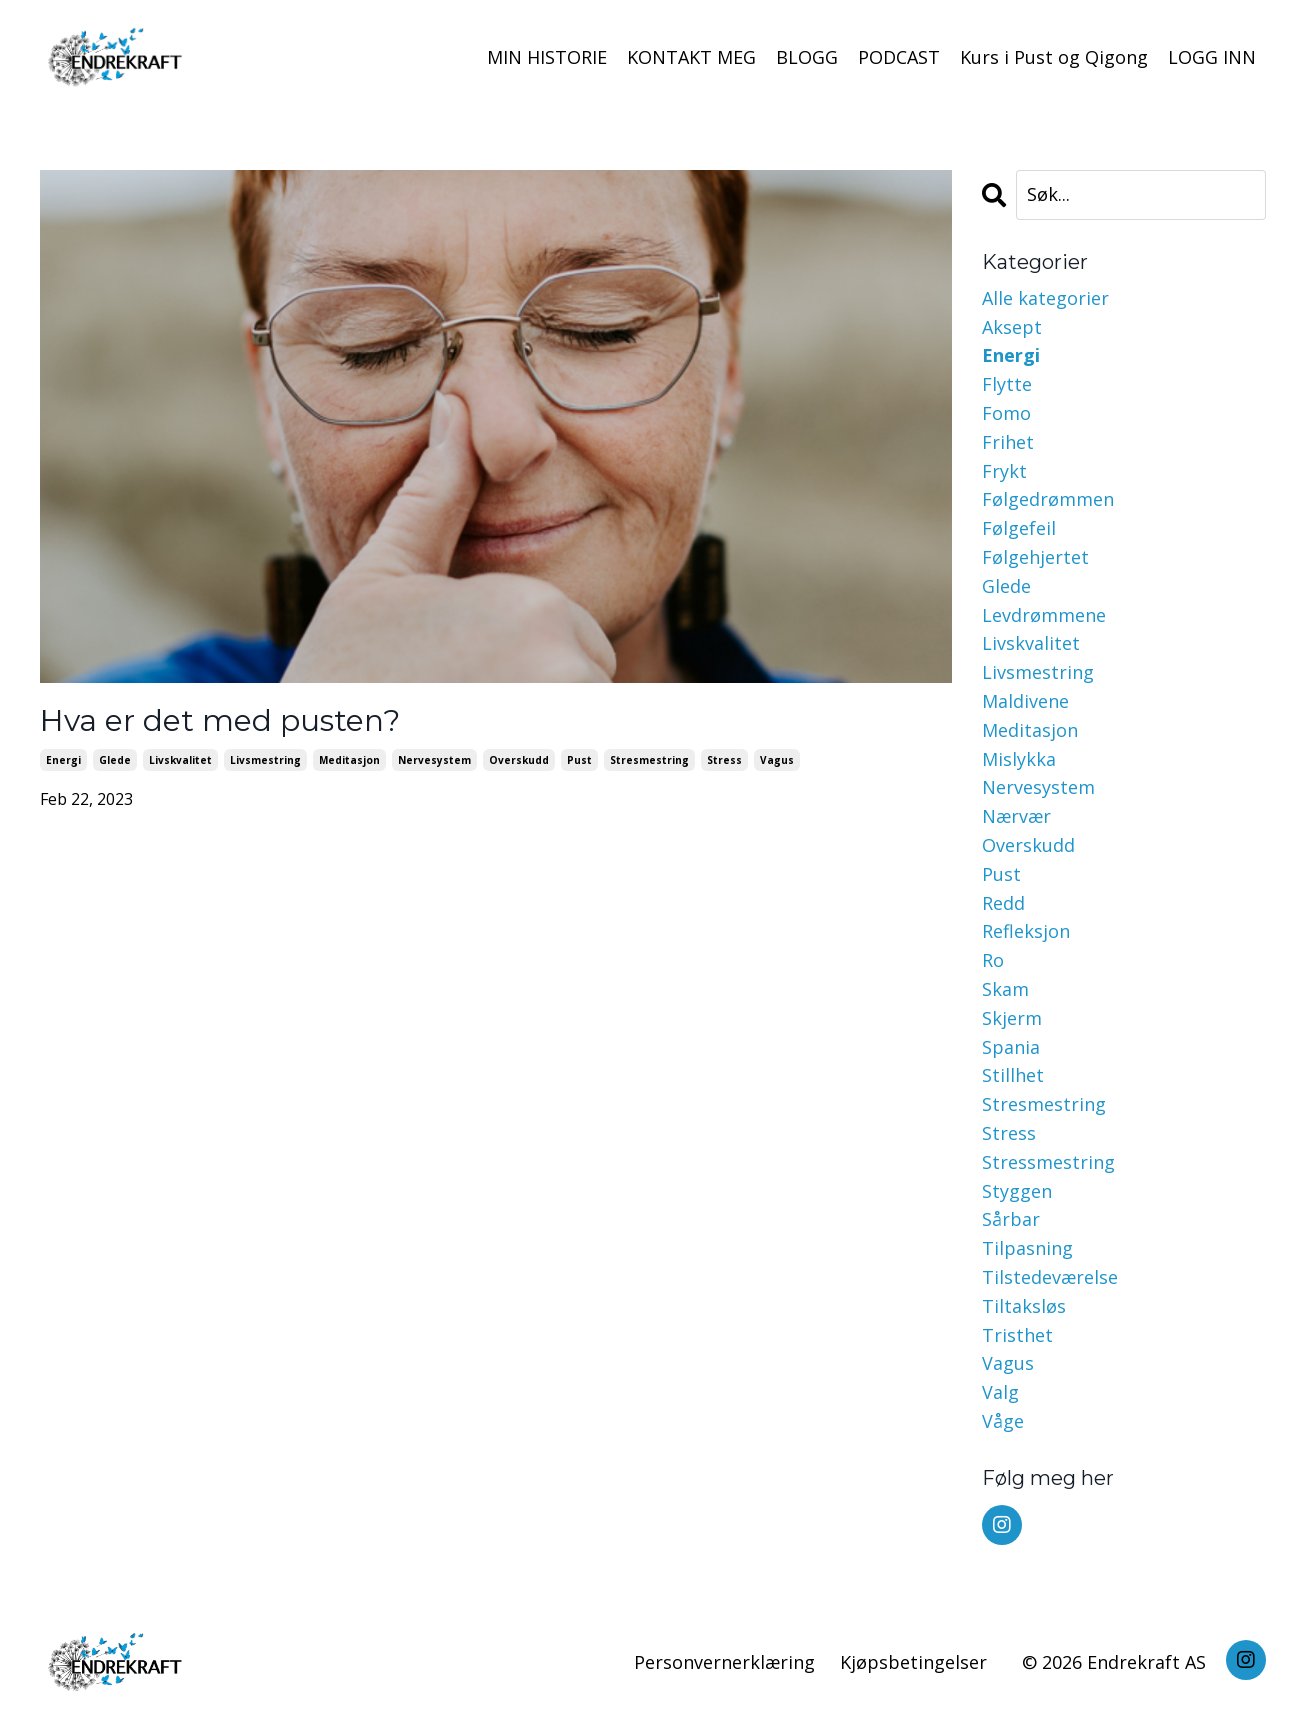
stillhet (1013, 1075)
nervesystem (434, 760)
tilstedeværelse (1050, 1277)
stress (724, 760)
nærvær (1016, 816)
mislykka (1019, 759)
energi (63, 760)
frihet (1008, 442)
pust (579, 760)
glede (115, 760)
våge (1003, 1421)
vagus (777, 760)
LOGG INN (1212, 57)
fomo (1006, 413)
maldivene (1025, 701)
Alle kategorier (1045, 298)
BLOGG (807, 57)
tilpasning (1027, 1248)
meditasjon (349, 760)
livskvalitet (180, 760)
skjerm (1012, 1018)
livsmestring (265, 760)
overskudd (519, 760)
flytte (1007, 384)
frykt (1004, 471)
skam (1005, 989)
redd (1003, 903)
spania (1011, 1047)
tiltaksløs (1024, 1306)
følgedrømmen (1048, 499)
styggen (1017, 1191)
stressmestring (1048, 1162)
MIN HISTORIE (547, 57)
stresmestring (649, 760)
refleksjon (1026, 931)
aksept (1012, 327)
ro (993, 960)
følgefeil (1019, 528)
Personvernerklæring (724, 1662)
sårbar (1011, 1219)
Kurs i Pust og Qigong (1054, 57)
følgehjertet (1035, 557)
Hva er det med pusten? (220, 721)
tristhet (1017, 1335)
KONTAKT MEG (691, 57)
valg (1000, 1392)
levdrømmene (1044, 615)
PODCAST (899, 57)
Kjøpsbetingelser (913, 1662)
